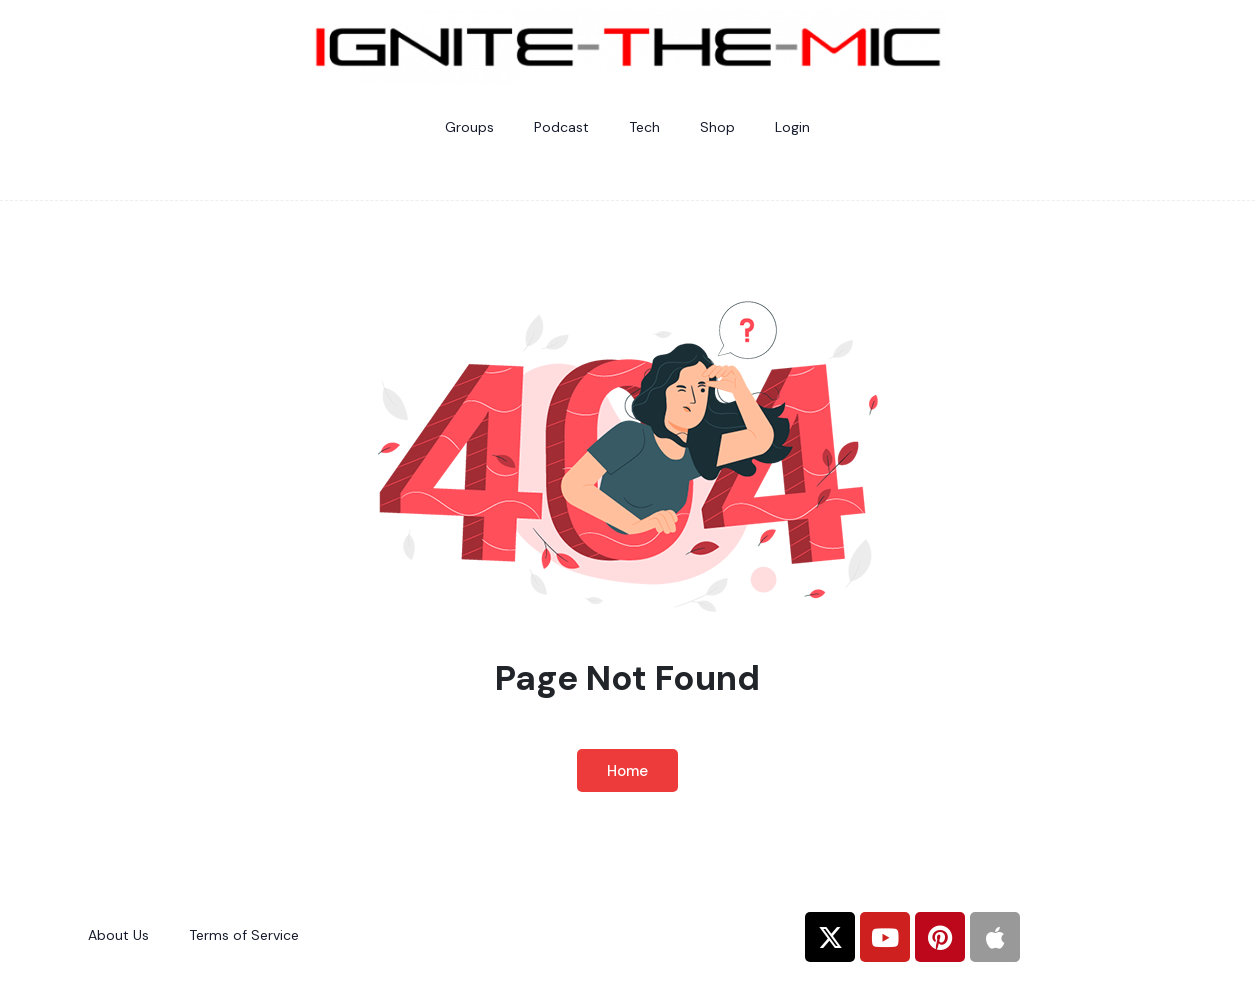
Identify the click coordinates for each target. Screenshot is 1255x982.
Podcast (561, 127)
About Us (118, 935)
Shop (717, 127)
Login (792, 127)
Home (627, 771)
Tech (644, 127)
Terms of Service (244, 935)
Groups (469, 127)
